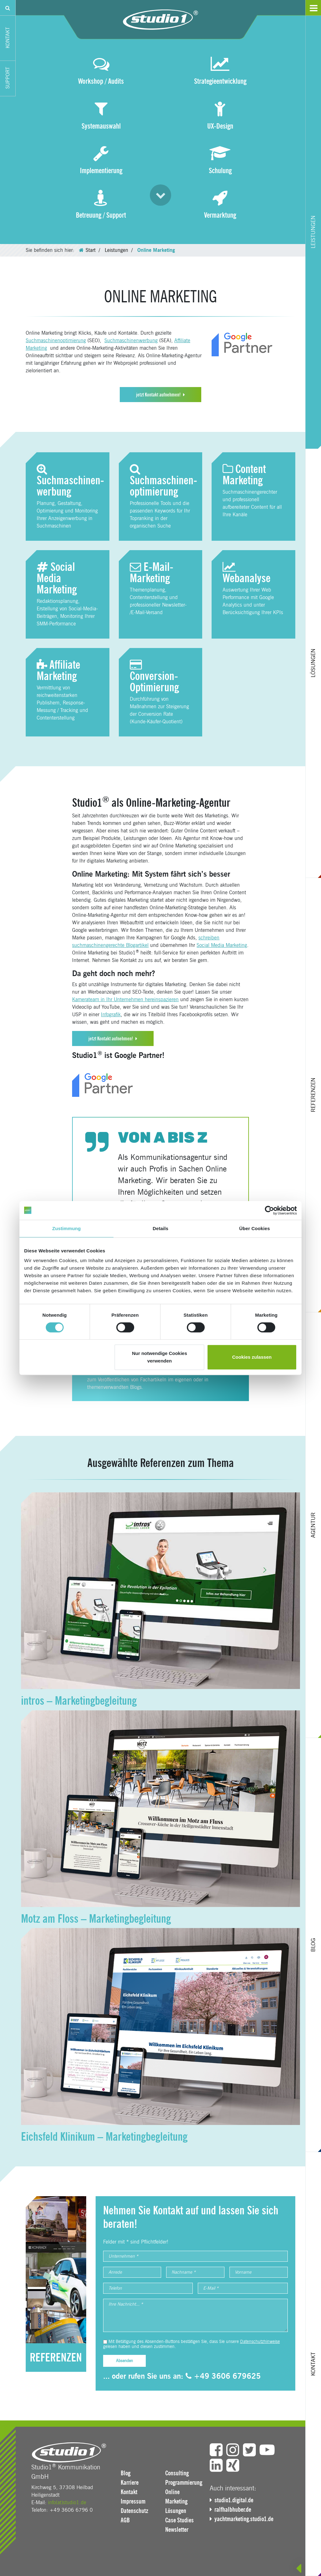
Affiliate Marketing (58, 670)
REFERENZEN (56, 2357)
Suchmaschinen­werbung (70, 480)
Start (91, 250)
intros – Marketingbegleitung (79, 1701)
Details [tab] (160, 1228)
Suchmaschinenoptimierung (56, 340)
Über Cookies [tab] (254, 1228)
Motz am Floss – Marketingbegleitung (96, 1918)
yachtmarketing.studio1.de (243, 2519)
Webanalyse (247, 573)
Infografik (111, 1014)
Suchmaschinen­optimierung (163, 480)
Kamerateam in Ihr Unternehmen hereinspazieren (125, 999)
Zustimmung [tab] (66, 1228)
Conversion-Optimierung (154, 676)
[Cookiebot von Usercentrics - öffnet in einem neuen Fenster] (269, 1210)
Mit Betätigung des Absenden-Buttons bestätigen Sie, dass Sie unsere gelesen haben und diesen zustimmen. (191, 2344)
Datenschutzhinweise (260, 2341)
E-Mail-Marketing (151, 572)
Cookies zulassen (252, 1357)
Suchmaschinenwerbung (131, 340)
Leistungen (116, 250)
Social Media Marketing (57, 578)
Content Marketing (244, 474)
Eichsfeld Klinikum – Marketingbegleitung (104, 2136)
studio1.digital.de (233, 2500)
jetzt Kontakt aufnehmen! (158, 394)
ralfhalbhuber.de (232, 2509)
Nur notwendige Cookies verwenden (159, 1357)
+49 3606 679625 (223, 2376)
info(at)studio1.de (67, 2502)
